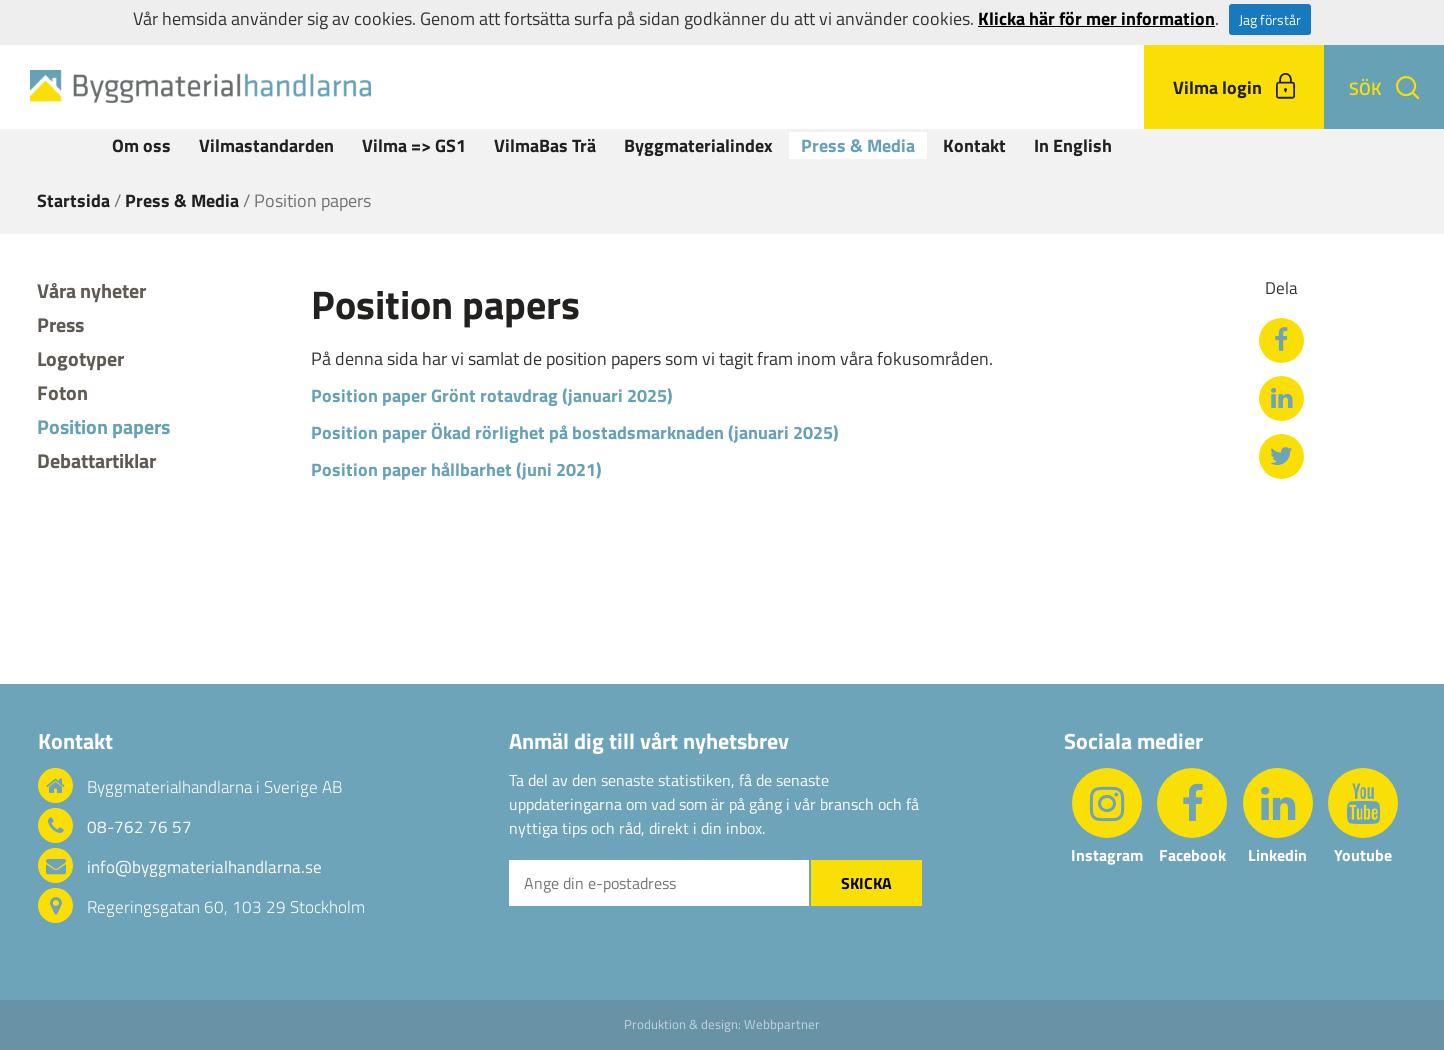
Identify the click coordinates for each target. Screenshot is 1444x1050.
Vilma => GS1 (414, 145)
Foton (62, 392)
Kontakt (974, 145)
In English (1073, 145)
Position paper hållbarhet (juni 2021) (456, 469)
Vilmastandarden (266, 145)
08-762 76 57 (139, 827)
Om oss (141, 145)
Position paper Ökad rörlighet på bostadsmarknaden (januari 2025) (575, 432)
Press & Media (858, 145)
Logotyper (80, 358)
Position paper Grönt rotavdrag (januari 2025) (492, 395)
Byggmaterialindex (698, 145)
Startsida (73, 200)
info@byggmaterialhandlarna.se (204, 867)
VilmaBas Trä (545, 145)
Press (60, 324)
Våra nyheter (91, 290)
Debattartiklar (96, 460)
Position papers (103, 426)
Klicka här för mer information (1096, 18)
